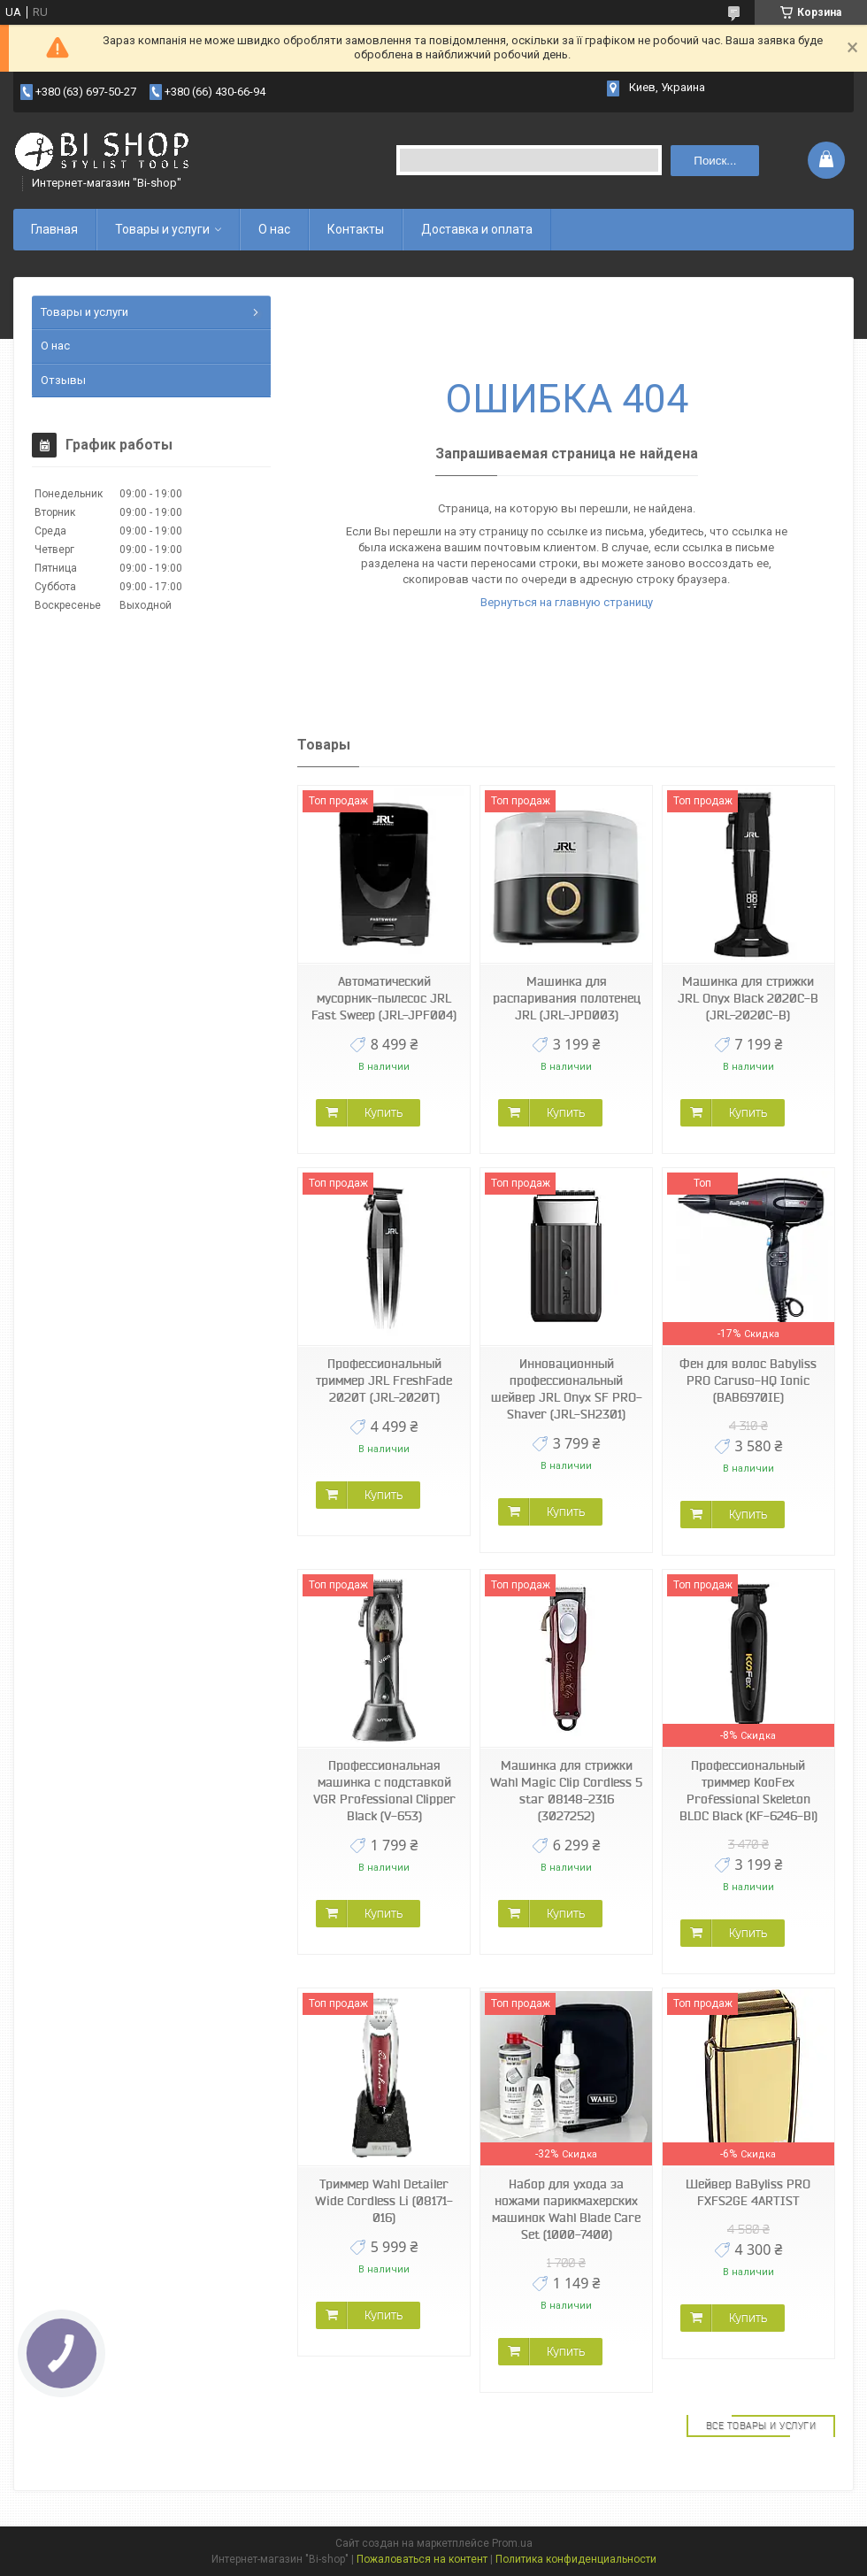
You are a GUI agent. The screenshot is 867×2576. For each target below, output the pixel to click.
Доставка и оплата (477, 229)
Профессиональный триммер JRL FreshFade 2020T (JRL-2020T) (384, 1380)
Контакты (355, 229)
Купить (383, 1112)
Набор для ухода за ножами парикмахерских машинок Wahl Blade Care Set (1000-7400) (566, 2209)
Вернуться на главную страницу (566, 602)
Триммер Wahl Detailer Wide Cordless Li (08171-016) (384, 2201)
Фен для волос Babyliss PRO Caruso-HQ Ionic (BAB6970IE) (748, 1380)
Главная (54, 229)
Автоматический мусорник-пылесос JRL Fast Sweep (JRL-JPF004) (384, 998)
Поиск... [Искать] (715, 160)
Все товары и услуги (761, 2425)
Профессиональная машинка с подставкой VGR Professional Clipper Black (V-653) (384, 1790)
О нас (274, 229)
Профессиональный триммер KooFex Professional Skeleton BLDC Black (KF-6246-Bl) (748, 1790)
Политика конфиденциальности (575, 2559)
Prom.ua (512, 2543)
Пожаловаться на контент (422, 2559)
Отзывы (63, 380)
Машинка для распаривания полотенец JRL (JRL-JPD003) (567, 998)
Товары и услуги (162, 229)
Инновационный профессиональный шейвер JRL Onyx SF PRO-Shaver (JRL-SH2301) (566, 1389)
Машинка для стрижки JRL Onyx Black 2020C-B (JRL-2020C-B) (748, 998)
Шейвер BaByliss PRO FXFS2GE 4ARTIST (748, 2192)
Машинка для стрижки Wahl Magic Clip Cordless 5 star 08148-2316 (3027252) (566, 1790)
